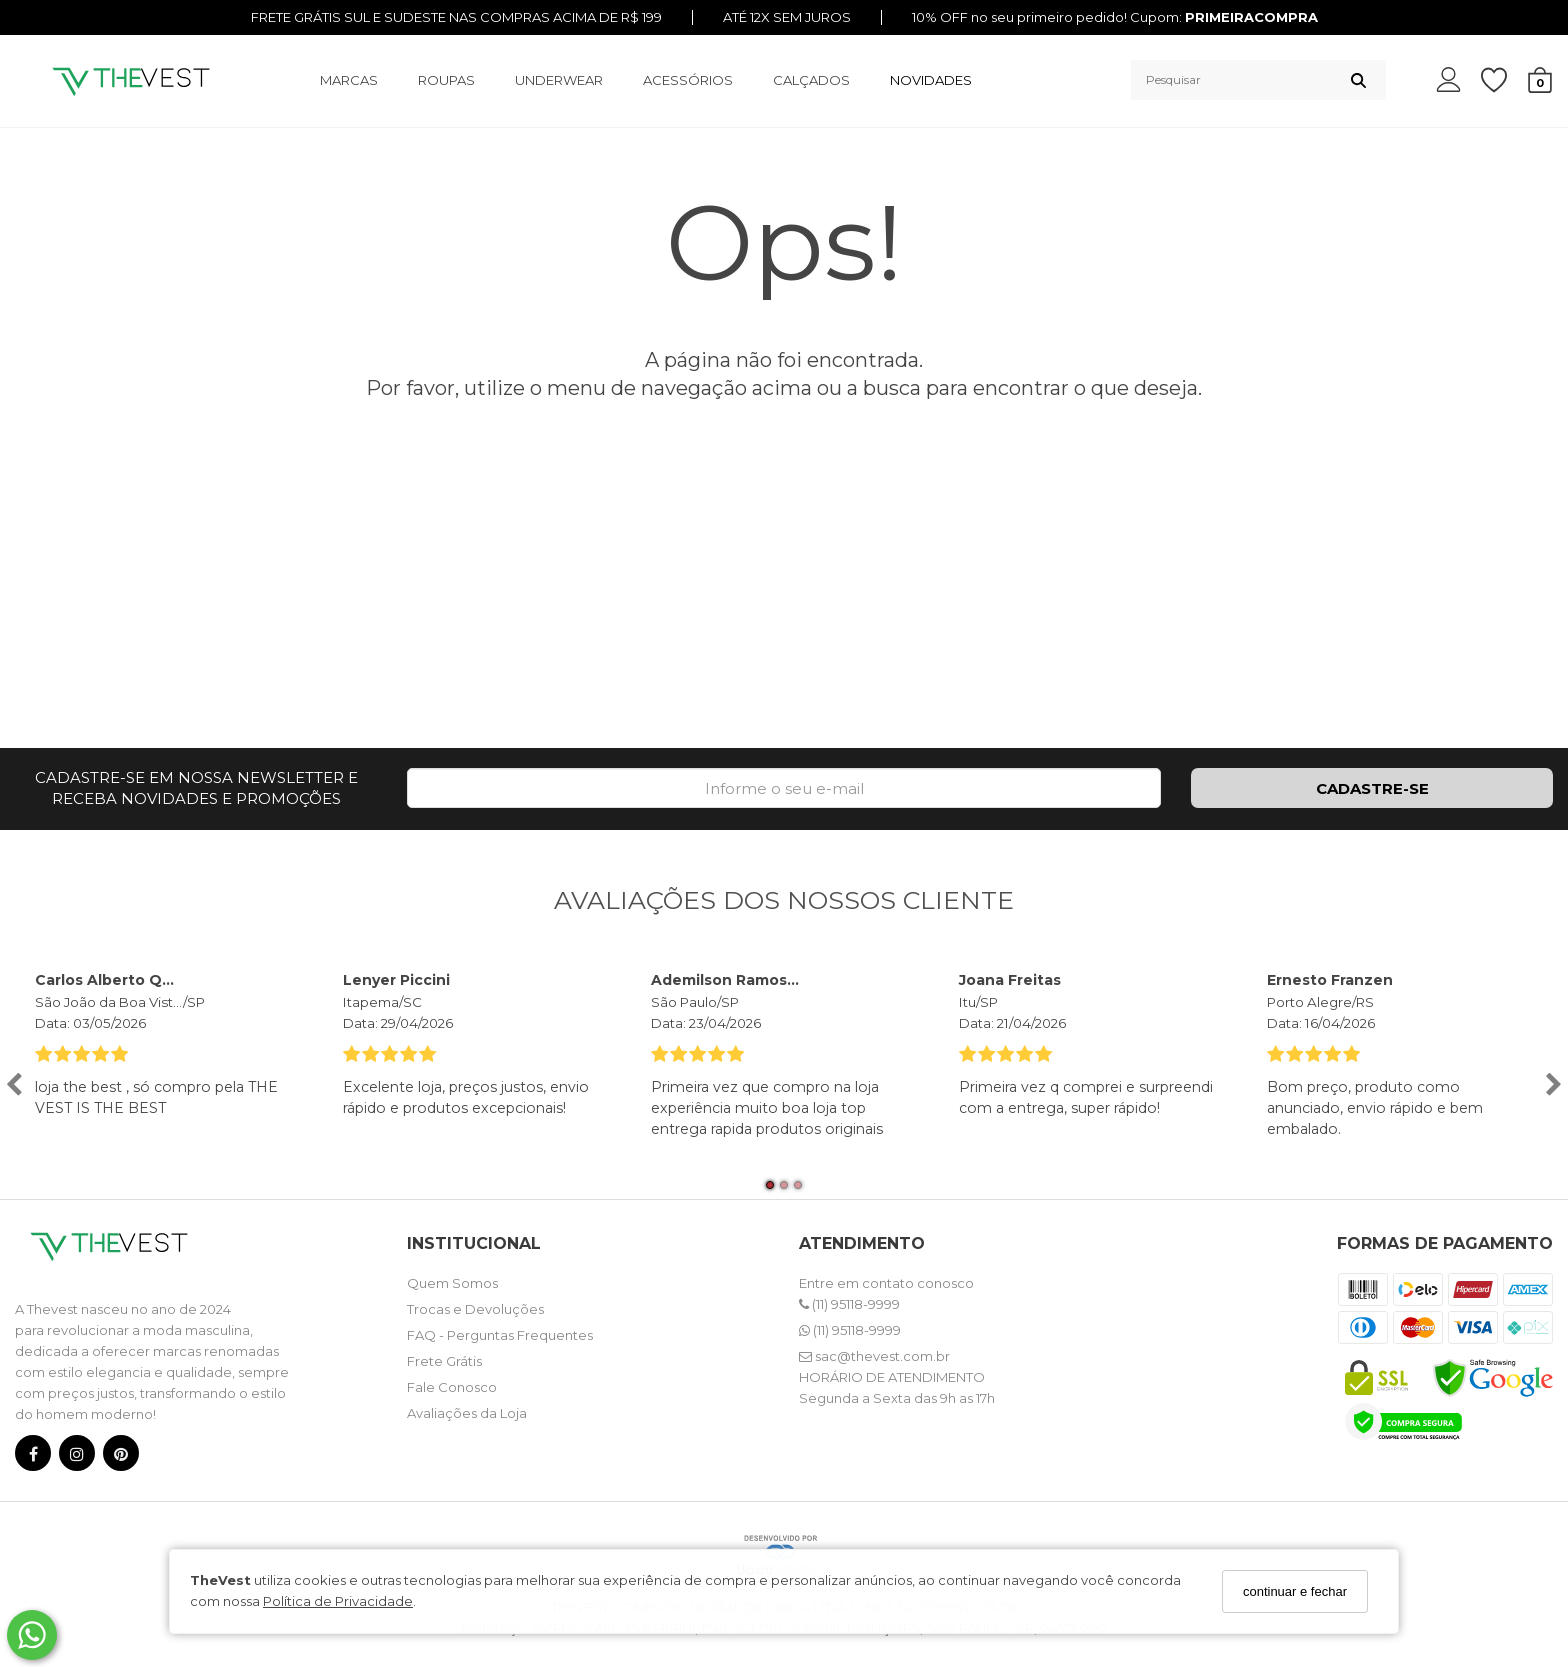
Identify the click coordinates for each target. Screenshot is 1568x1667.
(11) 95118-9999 (849, 1304)
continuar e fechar (1295, 1591)
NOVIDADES (931, 80)
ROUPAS (446, 80)
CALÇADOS (811, 80)
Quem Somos (452, 1283)
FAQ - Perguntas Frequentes (500, 1335)
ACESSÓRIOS (688, 80)
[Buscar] (1358, 80)
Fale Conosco (452, 1387)
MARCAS (349, 80)
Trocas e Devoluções (475, 1309)
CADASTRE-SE (1372, 788)
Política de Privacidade (338, 1601)
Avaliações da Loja (467, 1413)
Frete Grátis (444, 1361)
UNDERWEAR (559, 80)
